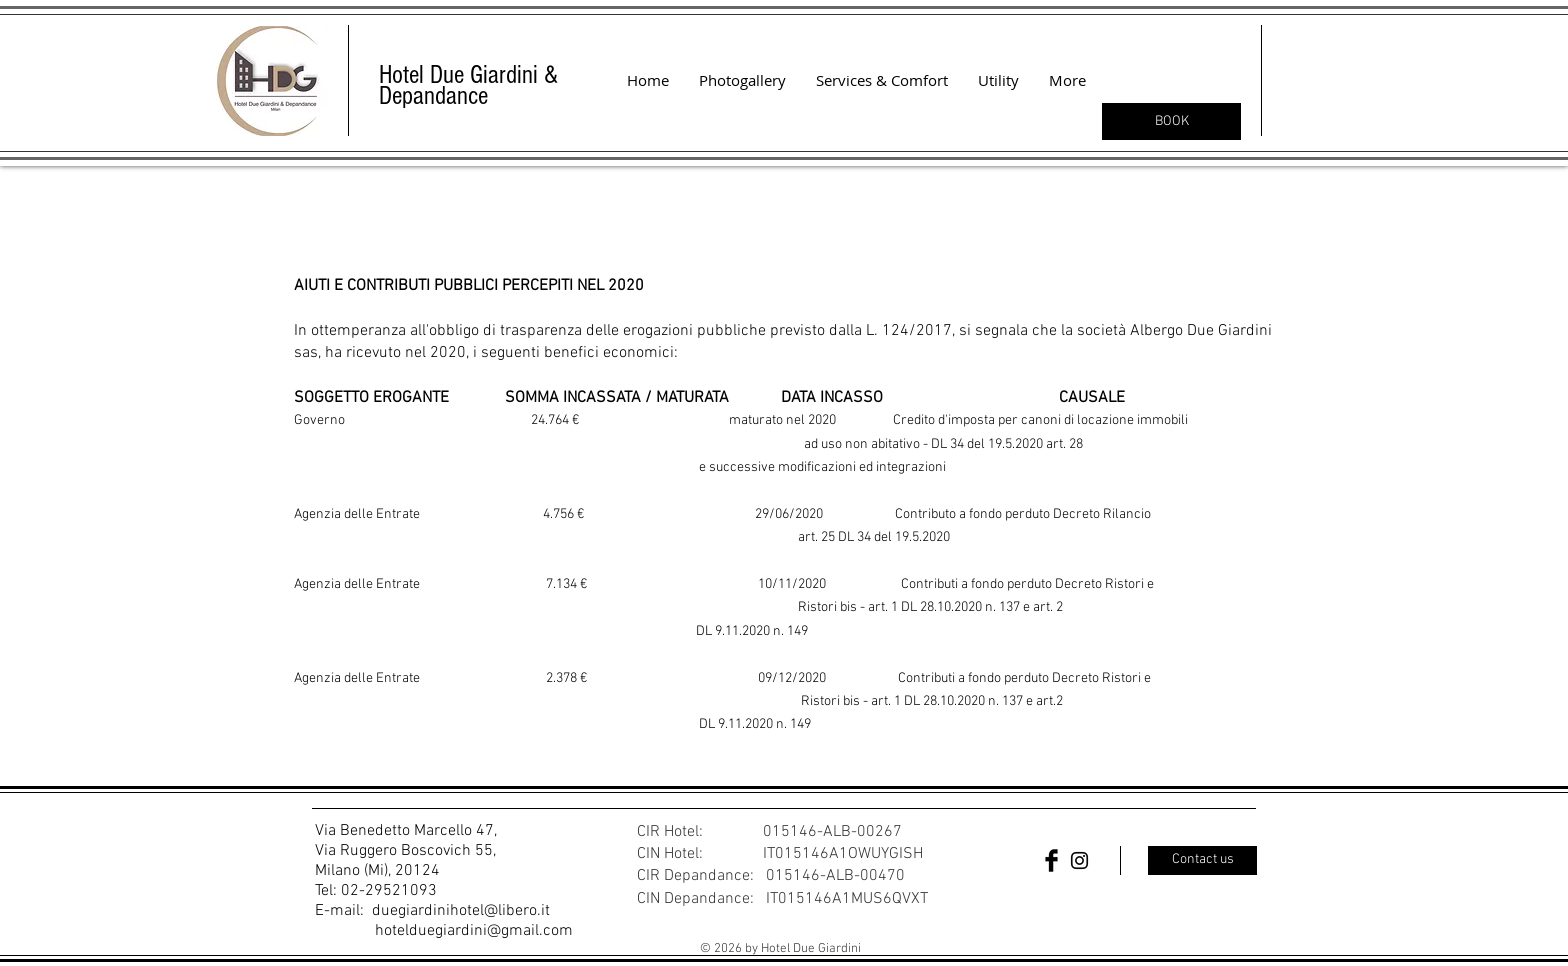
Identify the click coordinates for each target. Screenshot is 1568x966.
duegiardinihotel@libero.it (461, 911)
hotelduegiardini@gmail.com (474, 931)
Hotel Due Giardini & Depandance (468, 85)
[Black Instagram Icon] (1079, 860)
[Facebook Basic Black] (1051, 860)
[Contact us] (1202, 860)
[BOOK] (1171, 121)
